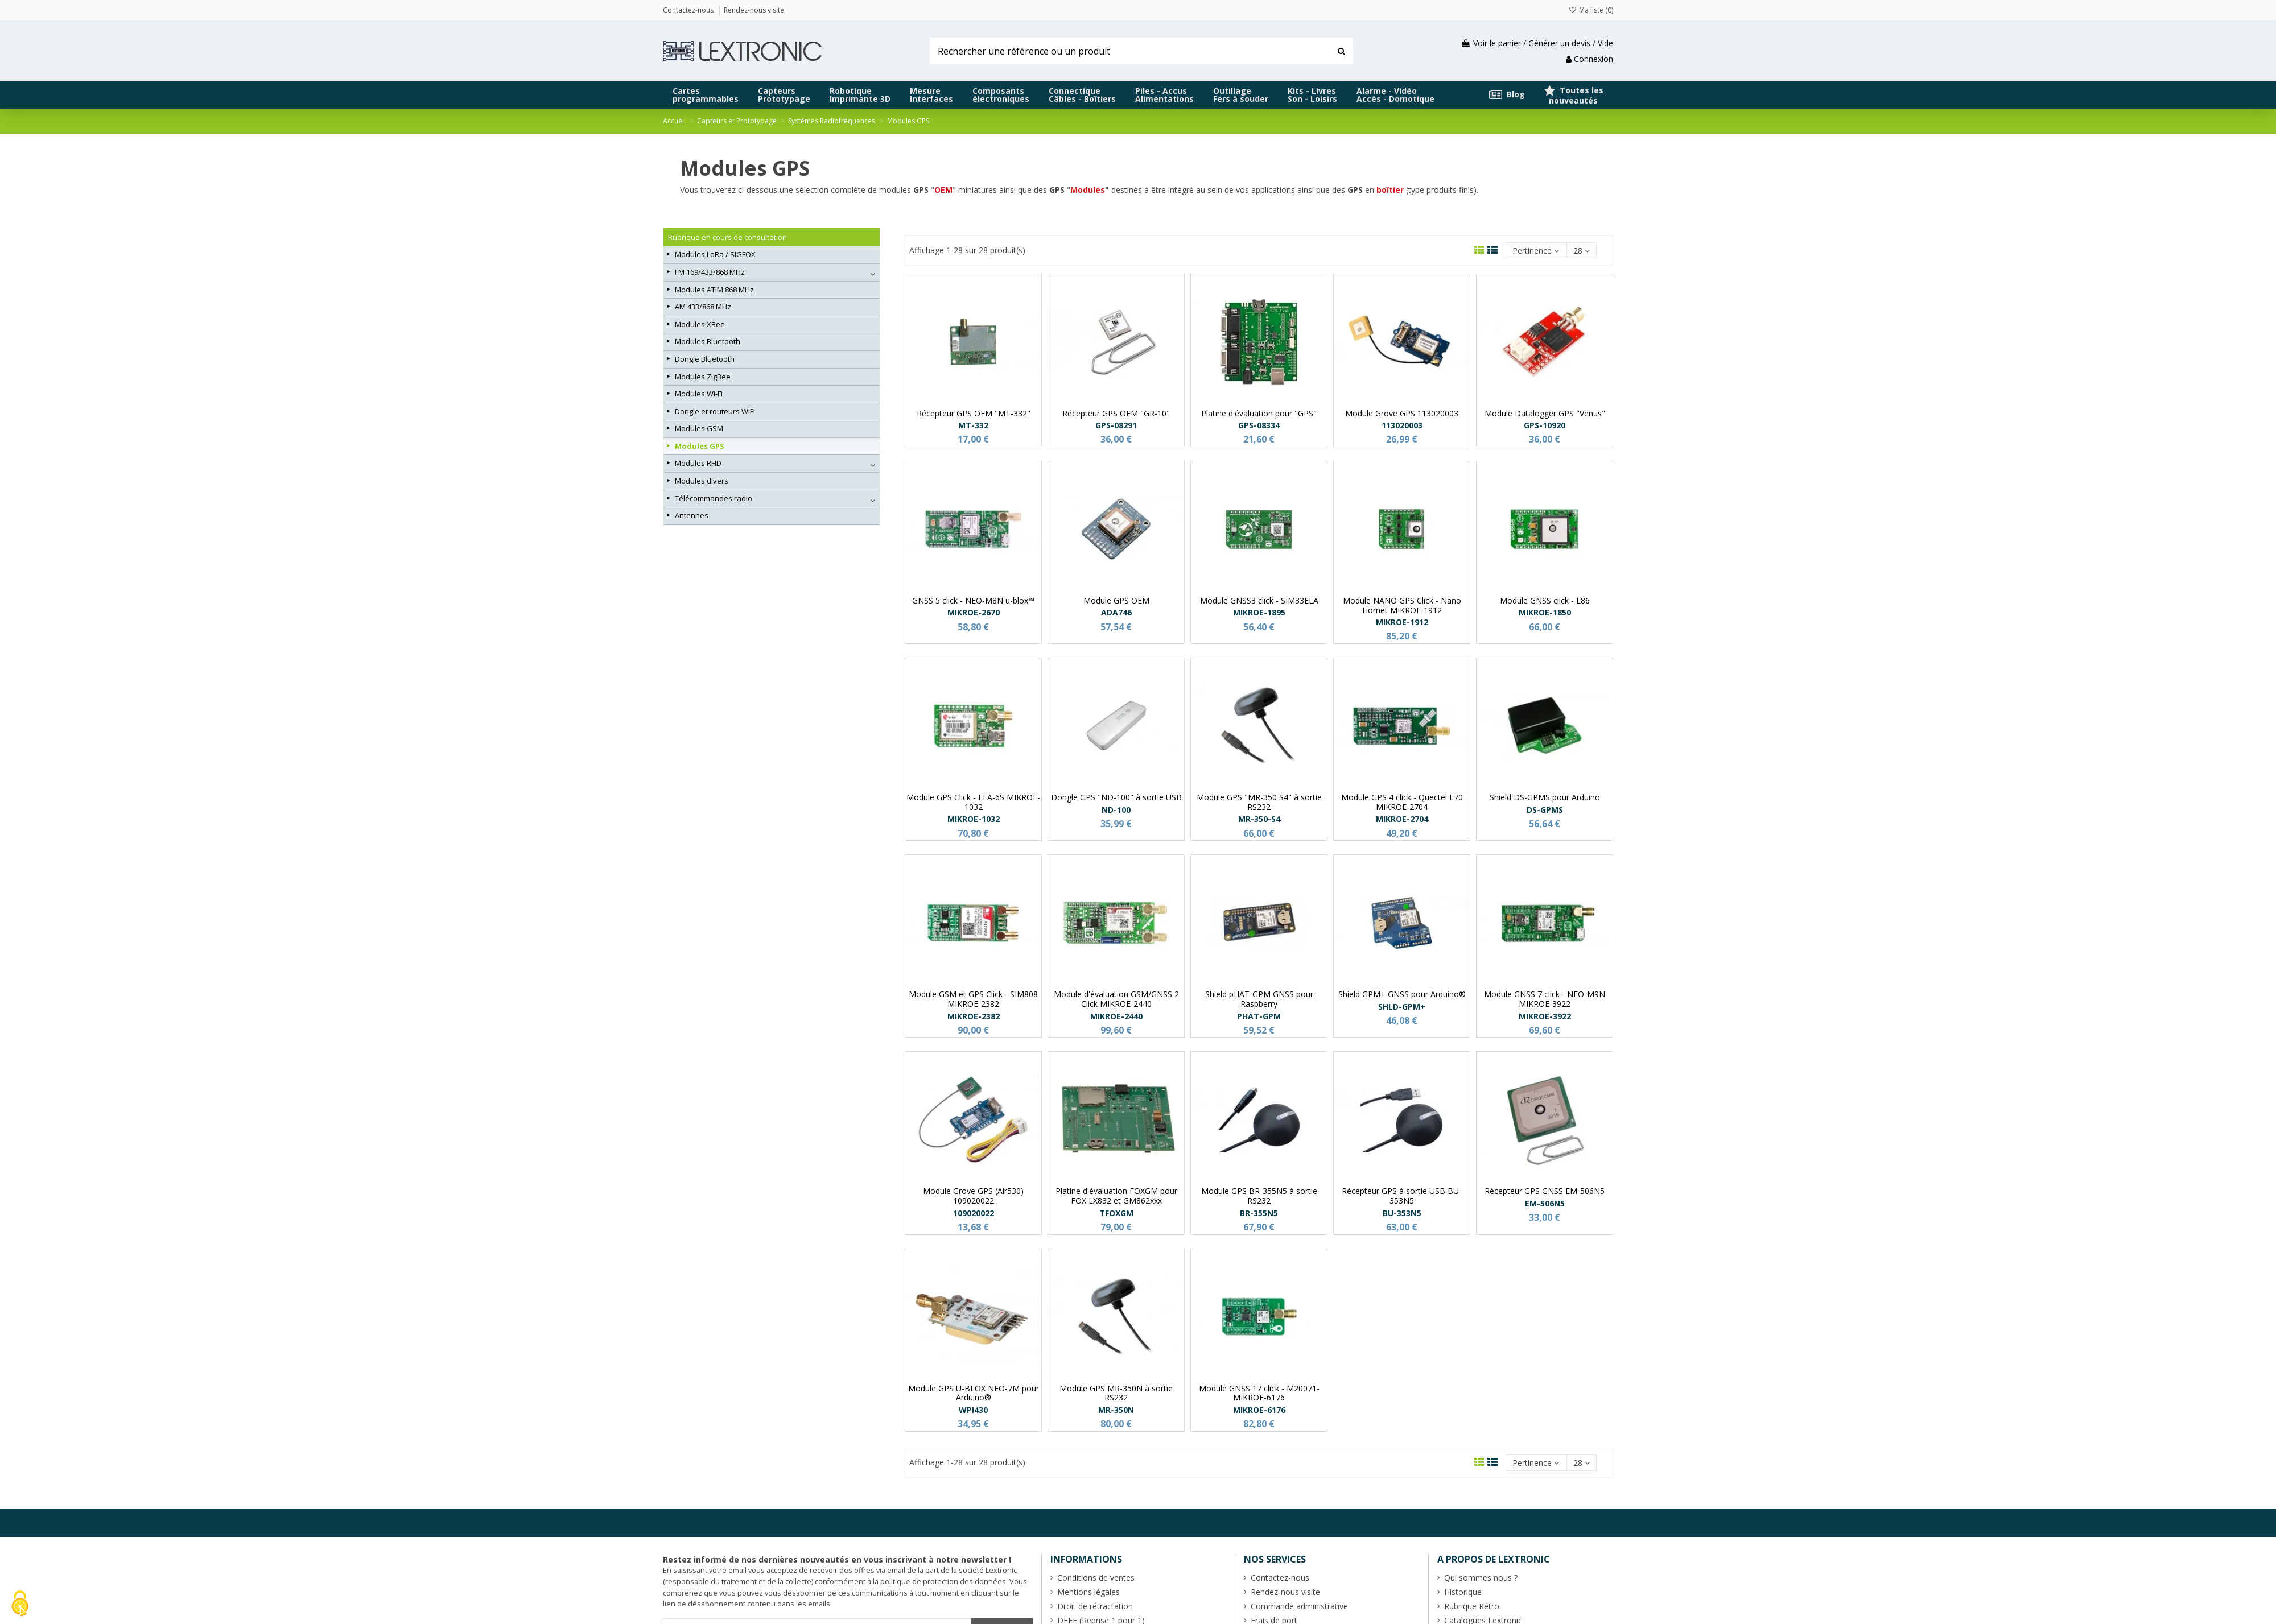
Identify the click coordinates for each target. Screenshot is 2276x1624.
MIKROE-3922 (1545, 1016)
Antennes (691, 515)
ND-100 (1116, 809)
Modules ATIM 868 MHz (714, 289)
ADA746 (1116, 612)
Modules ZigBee (703, 376)
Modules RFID (698, 463)
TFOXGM (1116, 1213)
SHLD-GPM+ (1401, 1006)
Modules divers (701, 481)
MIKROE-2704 (1402, 818)
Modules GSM (699, 428)
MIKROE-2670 (973, 612)
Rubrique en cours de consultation (727, 237)
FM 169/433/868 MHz (710, 272)
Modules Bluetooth (707, 341)
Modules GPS (699, 446)
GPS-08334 (1259, 425)
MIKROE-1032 (973, 818)
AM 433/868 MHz (703, 306)
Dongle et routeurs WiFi (715, 411)
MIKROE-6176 (1259, 1409)
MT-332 (973, 425)
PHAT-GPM (1259, 1016)
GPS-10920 (1544, 425)
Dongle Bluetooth (705, 359)
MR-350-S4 (1259, 818)
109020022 (973, 1213)
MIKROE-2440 (1116, 1016)
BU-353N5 (1402, 1213)
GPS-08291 (1116, 425)
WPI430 (973, 1409)
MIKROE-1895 (1259, 612)
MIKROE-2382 (973, 1016)
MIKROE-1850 (1545, 612)
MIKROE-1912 (1402, 622)
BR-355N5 (1259, 1213)
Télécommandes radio (713, 498)
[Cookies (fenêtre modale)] (20, 1604)
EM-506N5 (1545, 1203)
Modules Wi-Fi (699, 394)
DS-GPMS (1545, 809)
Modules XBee (700, 324)
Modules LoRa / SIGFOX (715, 254)
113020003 (1402, 425)
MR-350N (1116, 1409)
